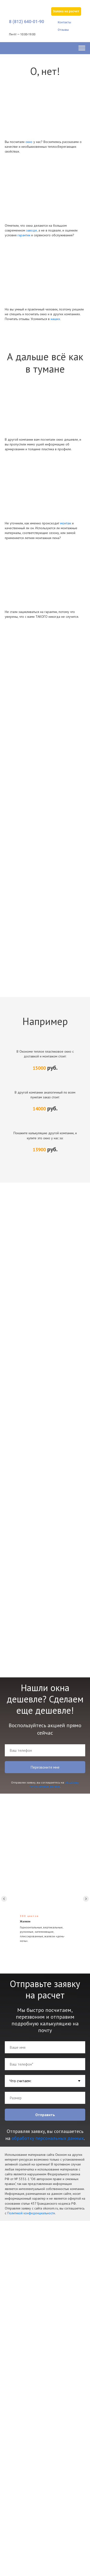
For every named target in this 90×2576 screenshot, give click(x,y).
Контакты (64, 22)
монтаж (65, 523)
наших (55, 319)
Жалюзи (25, 1921)
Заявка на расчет (66, 11)
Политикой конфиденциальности (31, 2213)
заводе (31, 230)
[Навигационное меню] (81, 48)
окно (28, 142)
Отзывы (63, 30)
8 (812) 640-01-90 (26, 21)
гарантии (24, 235)
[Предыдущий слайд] (4, 1899)
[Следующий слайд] (86, 1899)
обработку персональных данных (48, 2138)
